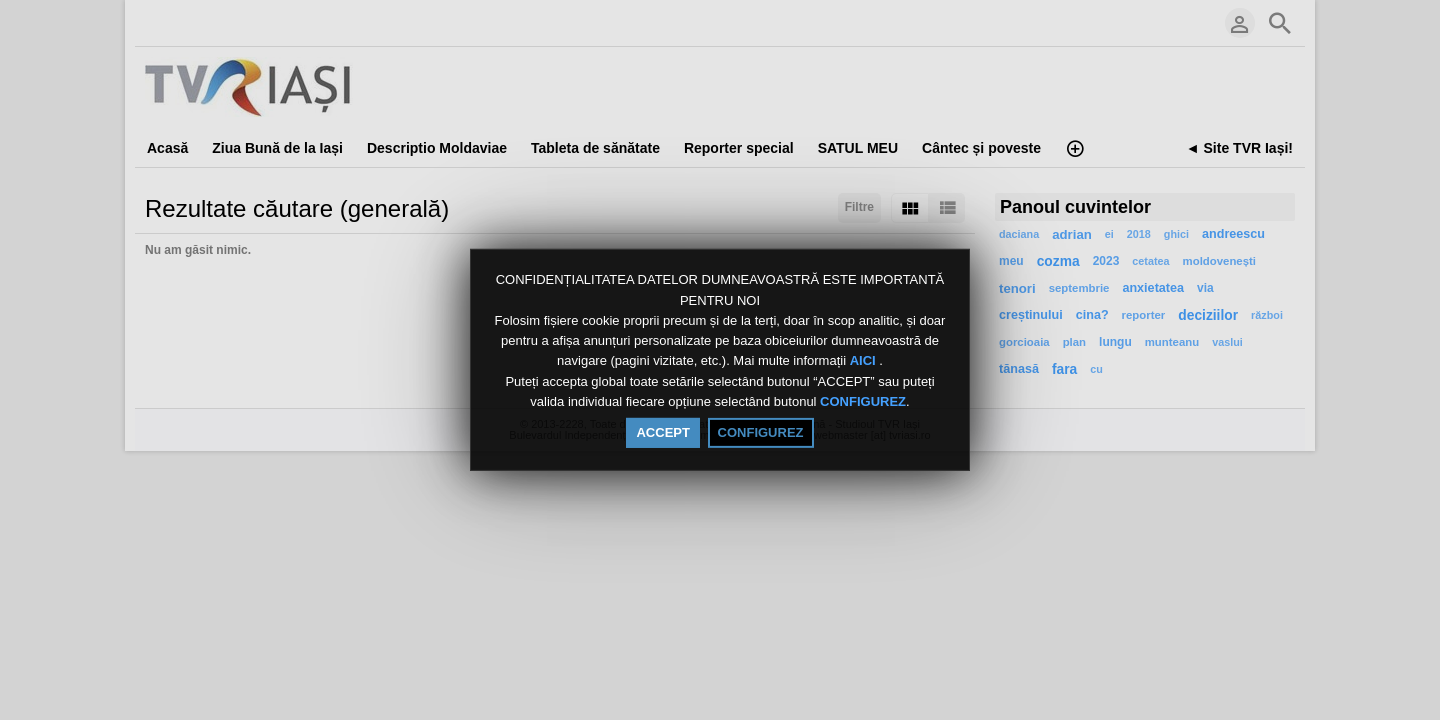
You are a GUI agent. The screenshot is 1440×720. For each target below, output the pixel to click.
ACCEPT (662, 432)
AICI (865, 361)
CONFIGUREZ (863, 401)
